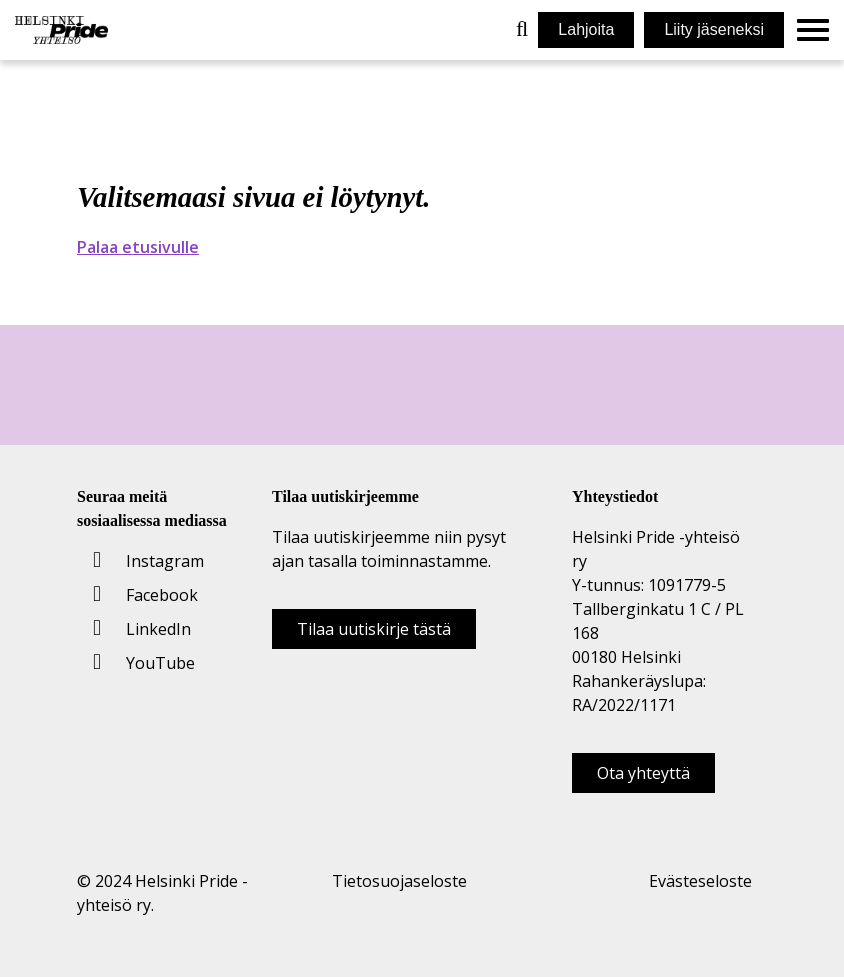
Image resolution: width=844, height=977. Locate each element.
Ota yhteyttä (643, 773)
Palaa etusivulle (138, 247)
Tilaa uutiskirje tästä (374, 629)
